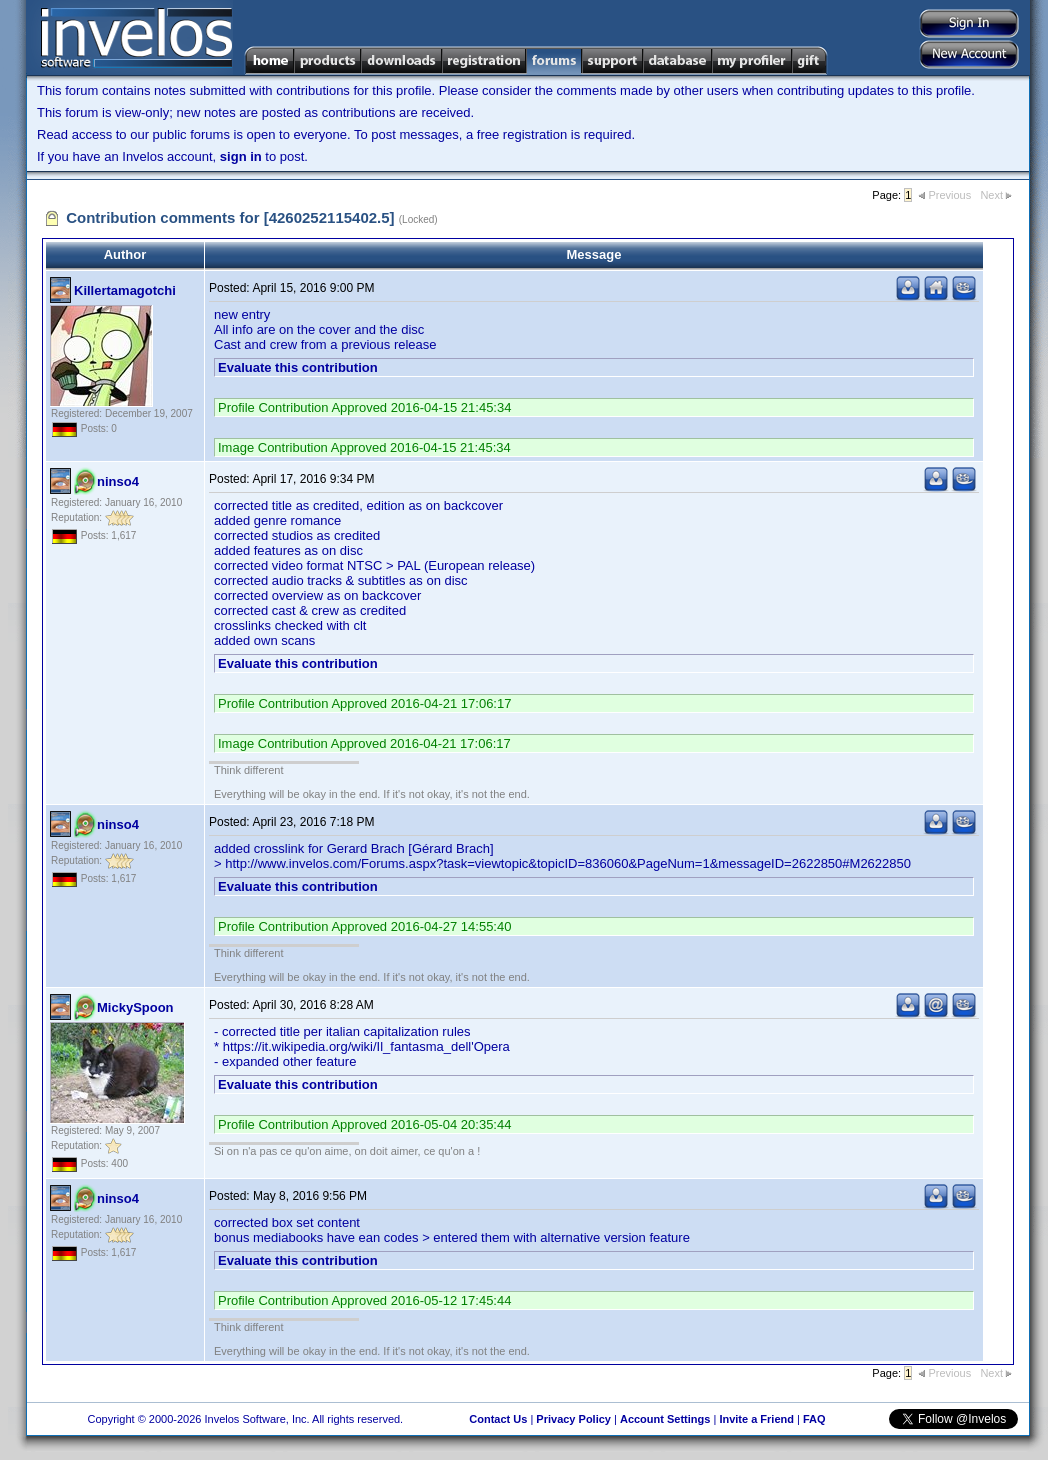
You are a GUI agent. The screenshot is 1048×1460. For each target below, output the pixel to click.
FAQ (814, 1419)
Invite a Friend (756, 1419)
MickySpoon (135, 1007)
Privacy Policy (573, 1419)
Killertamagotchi (125, 290)
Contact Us (498, 1419)
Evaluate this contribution (298, 367)
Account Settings (665, 1419)
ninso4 (118, 481)
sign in (241, 156)
